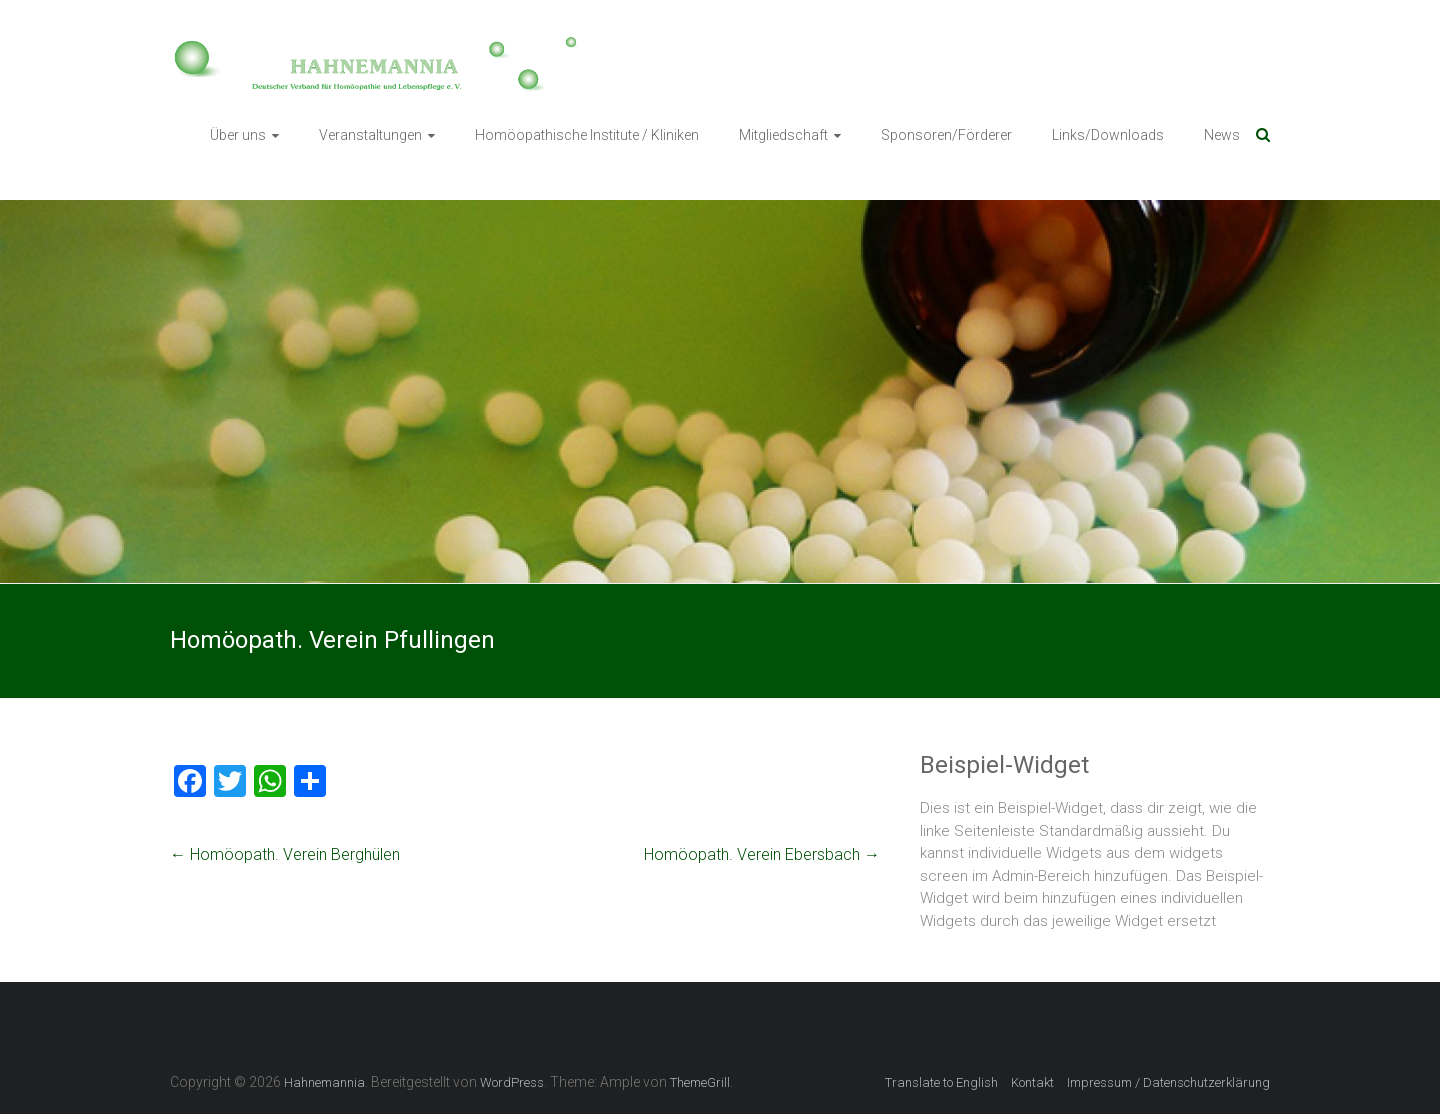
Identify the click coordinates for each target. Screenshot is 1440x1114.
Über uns (238, 135)
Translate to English (941, 1082)
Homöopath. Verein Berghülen (285, 854)
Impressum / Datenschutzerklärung (1168, 1082)
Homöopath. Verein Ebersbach (762, 854)
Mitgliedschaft (783, 135)
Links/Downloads (1108, 135)
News (1222, 135)
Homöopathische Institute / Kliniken (587, 135)
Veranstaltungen (370, 135)
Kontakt (1032, 1082)
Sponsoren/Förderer (946, 135)
